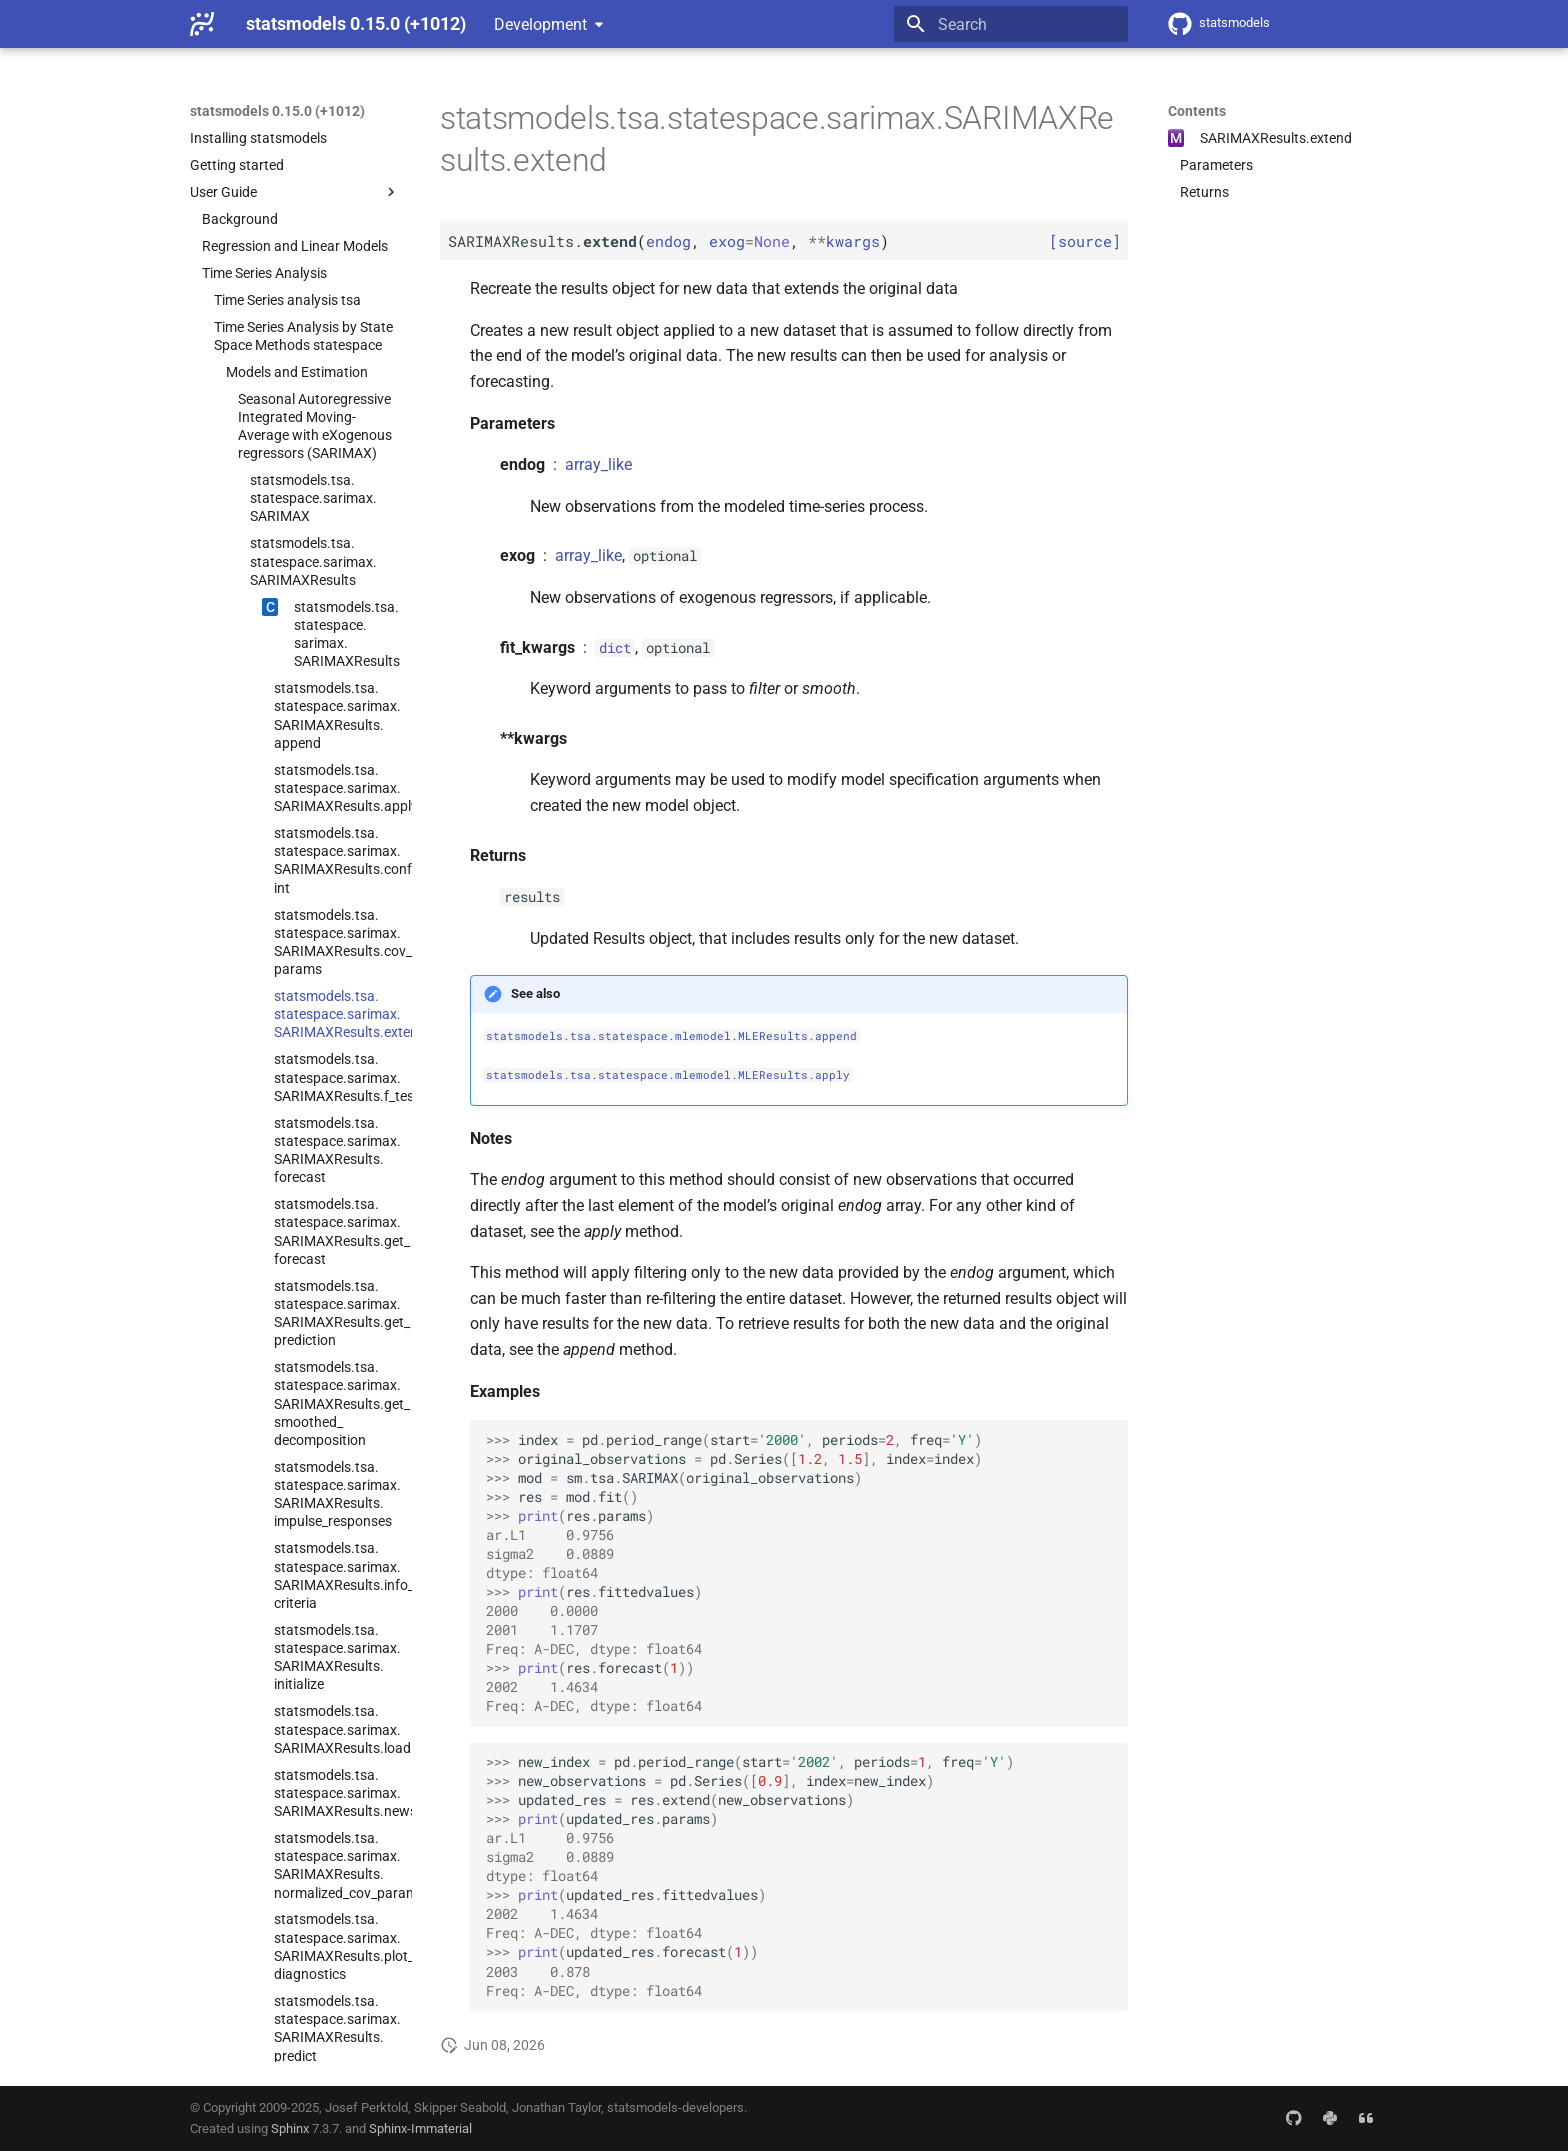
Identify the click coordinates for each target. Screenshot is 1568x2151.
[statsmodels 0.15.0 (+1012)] (202, 24)
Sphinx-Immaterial (420, 2128)
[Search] (1011, 24)
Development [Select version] (540, 24)
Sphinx (290, 2128)
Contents (1197, 111)
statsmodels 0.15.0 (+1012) (277, 111)
